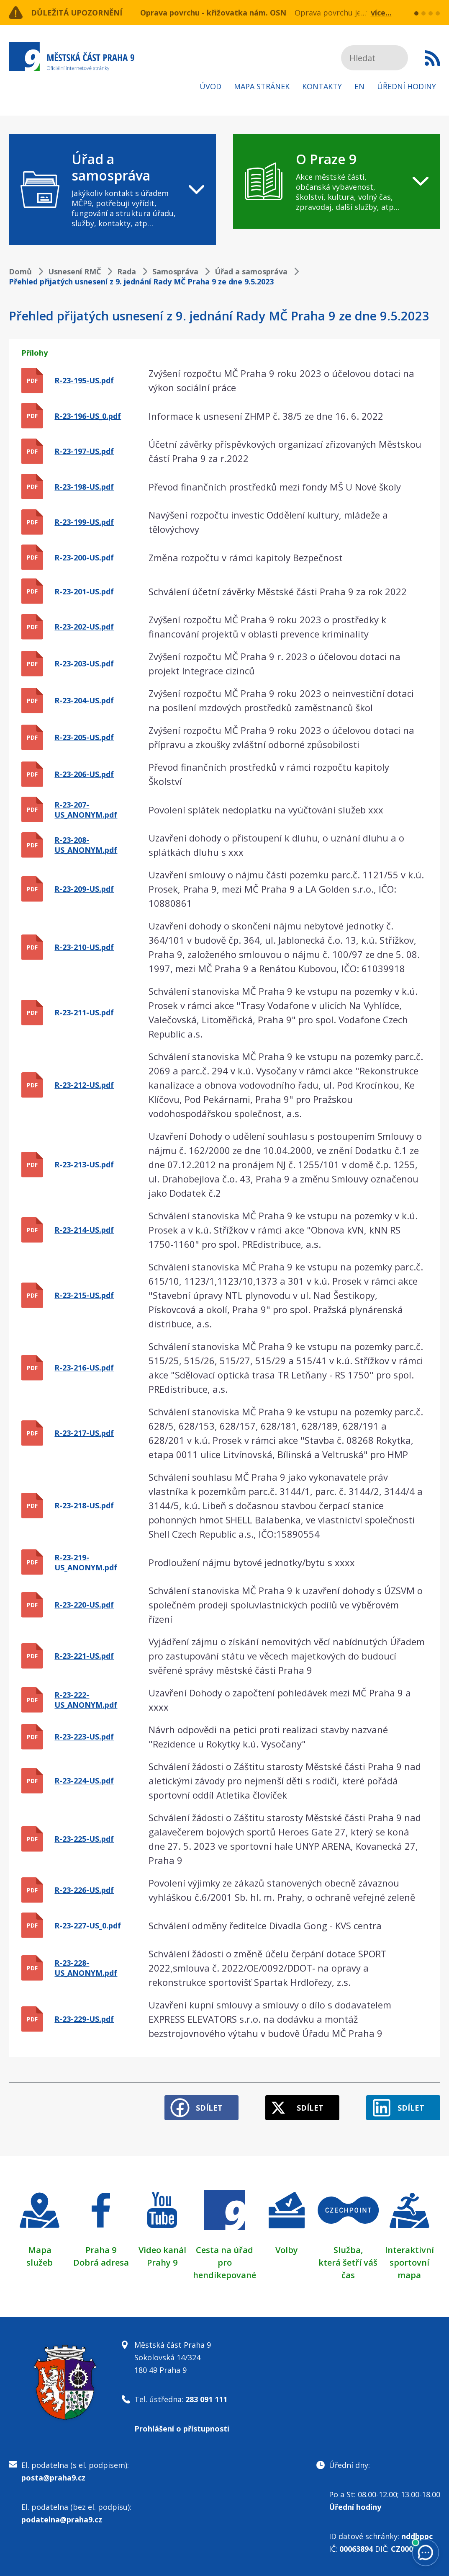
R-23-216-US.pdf (84, 1368)
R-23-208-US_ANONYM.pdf (85, 845)
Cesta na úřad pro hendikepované (224, 2262)
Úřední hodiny (406, 86)
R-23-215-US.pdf (84, 1295)
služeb (39, 2262)
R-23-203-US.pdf (84, 663)
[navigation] (112, 189)
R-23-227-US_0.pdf (87, 1925)
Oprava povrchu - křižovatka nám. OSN (213, 13)
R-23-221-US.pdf (84, 1656)
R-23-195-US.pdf (84, 380)
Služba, (348, 2250)
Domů (20, 271)
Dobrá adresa (101, 2262)
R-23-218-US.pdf (84, 1505)
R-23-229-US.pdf (84, 2019)
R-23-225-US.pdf (84, 1839)
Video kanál (162, 2250)
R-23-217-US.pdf (84, 1433)
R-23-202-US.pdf (84, 627)
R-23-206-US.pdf (84, 774)
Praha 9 (100, 2250)
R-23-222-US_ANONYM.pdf (85, 1700)
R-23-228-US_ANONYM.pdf (85, 1968)
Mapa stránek (262, 86)
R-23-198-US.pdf (84, 487)
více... (381, 13)
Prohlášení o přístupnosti (181, 2429)
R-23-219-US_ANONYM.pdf (85, 1562)
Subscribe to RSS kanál (432, 57)
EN (359, 86)
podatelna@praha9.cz (61, 2519)
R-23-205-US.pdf (84, 737)
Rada (126, 271)
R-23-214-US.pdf (84, 1230)
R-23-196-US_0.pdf (87, 416)
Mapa (39, 2250)
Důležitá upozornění (76, 13)
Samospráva (175, 271)
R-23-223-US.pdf (84, 1737)
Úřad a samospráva (251, 271)
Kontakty (322, 86)
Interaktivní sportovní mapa (409, 2262)
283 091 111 (206, 2399)
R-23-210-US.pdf (84, 947)
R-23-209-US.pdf (84, 889)
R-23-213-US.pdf (84, 1164)
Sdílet (209, 2108)
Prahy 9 (162, 2262)
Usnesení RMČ (74, 271)
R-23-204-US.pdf (84, 700)
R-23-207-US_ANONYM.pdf (85, 810)
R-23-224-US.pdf (84, 1781)
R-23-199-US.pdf (84, 522)
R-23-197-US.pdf (84, 451)
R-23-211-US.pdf (84, 1012)
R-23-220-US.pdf (84, 1605)
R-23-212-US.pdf (84, 1085)
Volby (286, 2250)
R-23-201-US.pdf (84, 591)
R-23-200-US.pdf (84, 557)
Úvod (210, 86)
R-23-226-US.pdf (84, 1890)
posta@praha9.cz (53, 2478)
